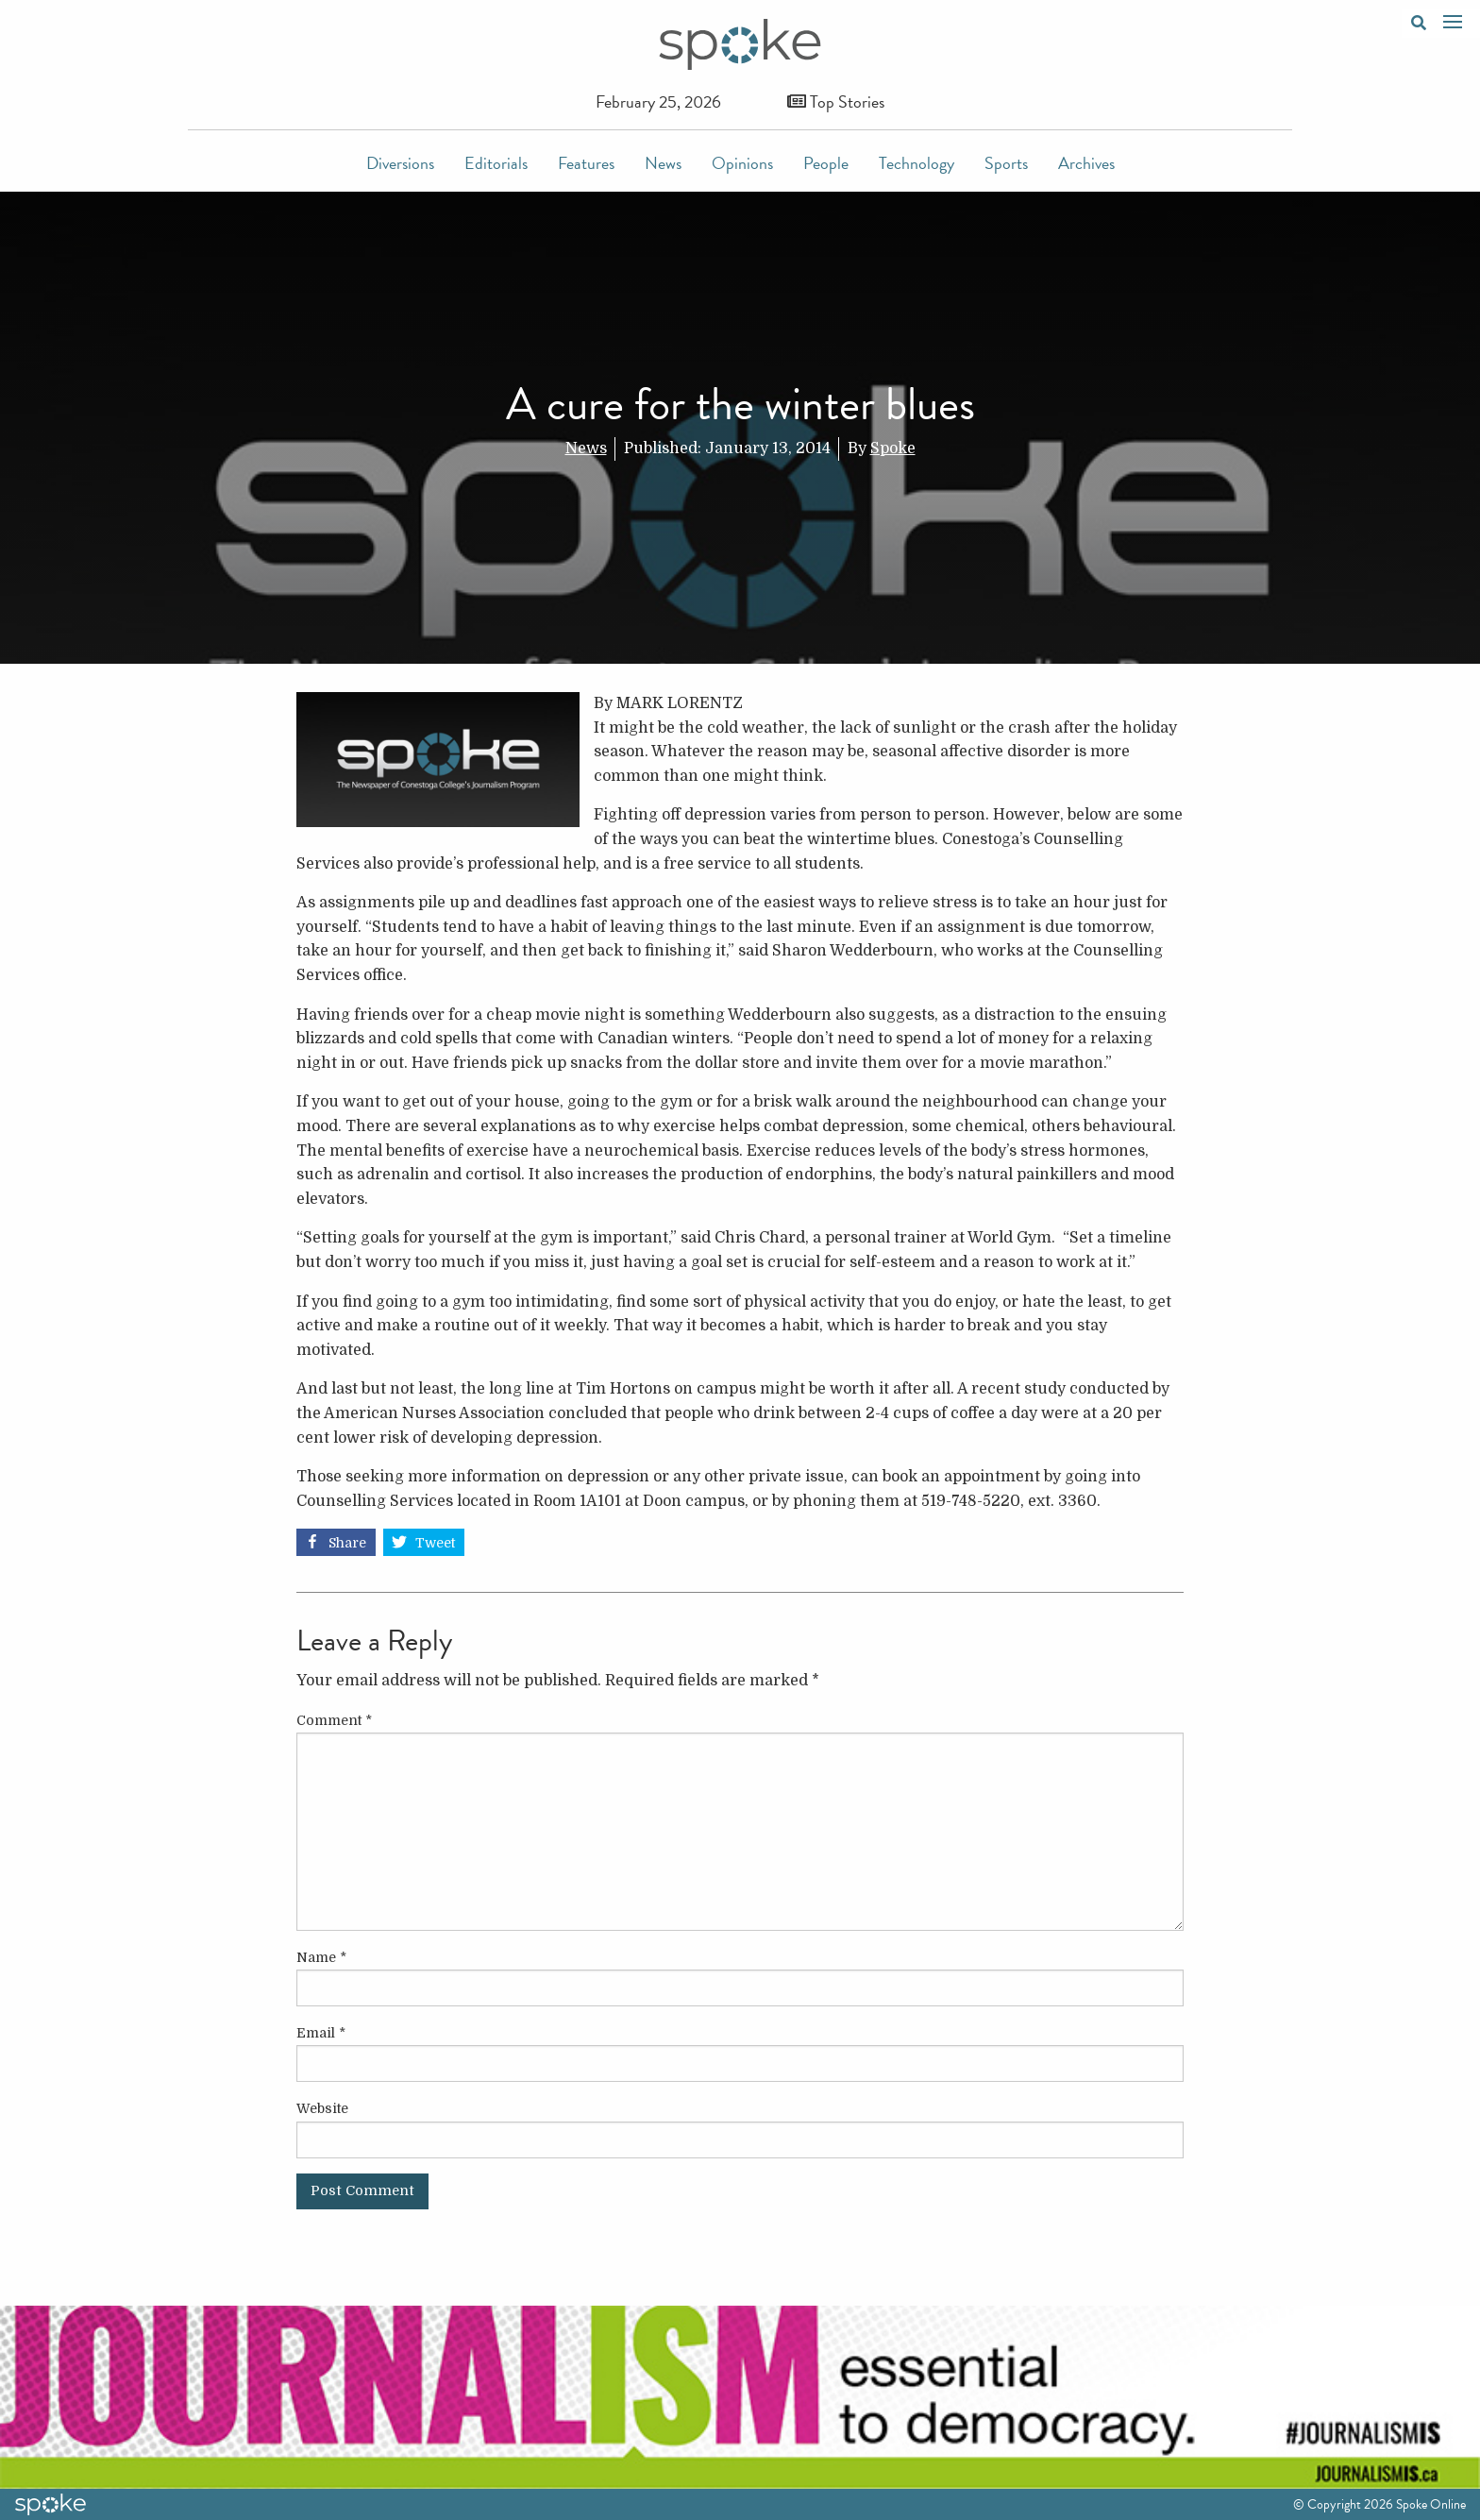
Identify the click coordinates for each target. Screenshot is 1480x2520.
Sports (1006, 163)
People (826, 163)
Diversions (400, 163)
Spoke (893, 448)
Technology (916, 163)
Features (586, 163)
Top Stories (835, 101)
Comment (334, 1720)
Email (320, 2032)
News (663, 163)
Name (321, 1957)
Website (322, 2108)
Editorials (496, 163)
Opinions (742, 163)
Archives (1086, 163)
